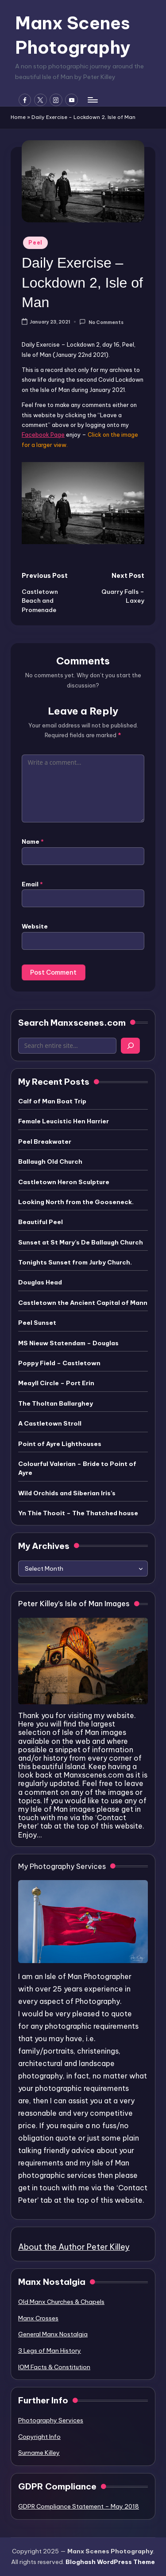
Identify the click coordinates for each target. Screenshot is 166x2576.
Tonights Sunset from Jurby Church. (75, 1262)
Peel (35, 242)
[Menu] (92, 99)
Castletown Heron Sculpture (63, 1182)
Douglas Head (40, 1282)
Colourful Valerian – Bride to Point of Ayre (77, 1468)
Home (18, 117)
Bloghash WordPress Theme (110, 2562)
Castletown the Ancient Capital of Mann (82, 1303)
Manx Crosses (38, 2318)
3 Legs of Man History (49, 2351)
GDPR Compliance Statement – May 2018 (78, 2506)
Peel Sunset (37, 1323)
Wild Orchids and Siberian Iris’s (67, 1493)
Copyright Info (39, 2437)
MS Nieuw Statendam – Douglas (68, 1343)
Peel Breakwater (44, 1142)
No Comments (101, 322)
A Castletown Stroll (49, 1423)
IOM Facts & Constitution (54, 2367)
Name (33, 841)
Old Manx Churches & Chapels (61, 2302)
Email (32, 884)
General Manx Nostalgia (53, 2334)
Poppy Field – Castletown (59, 1363)
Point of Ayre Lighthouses (59, 1444)
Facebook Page (43, 434)
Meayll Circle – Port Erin (56, 1383)
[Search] (130, 1046)
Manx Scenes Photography (72, 35)
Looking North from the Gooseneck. (76, 1202)
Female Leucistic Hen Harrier (63, 1121)
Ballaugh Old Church (50, 1162)
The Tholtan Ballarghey (55, 1403)
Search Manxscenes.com (72, 1022)
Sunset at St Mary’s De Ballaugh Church (80, 1242)
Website (35, 926)
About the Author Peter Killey (74, 2247)
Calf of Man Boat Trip (52, 1101)
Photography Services (50, 2420)
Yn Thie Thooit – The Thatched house (78, 1513)
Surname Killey (39, 2453)
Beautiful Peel (40, 1222)
